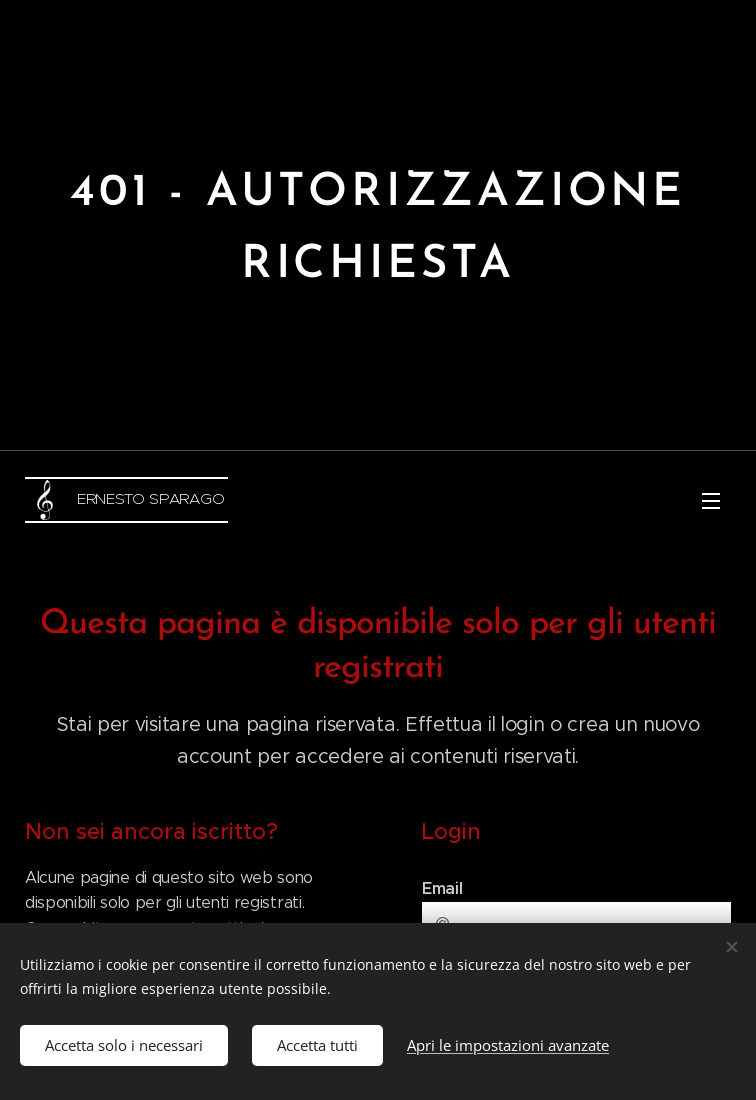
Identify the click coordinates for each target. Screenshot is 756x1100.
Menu (711, 501)
